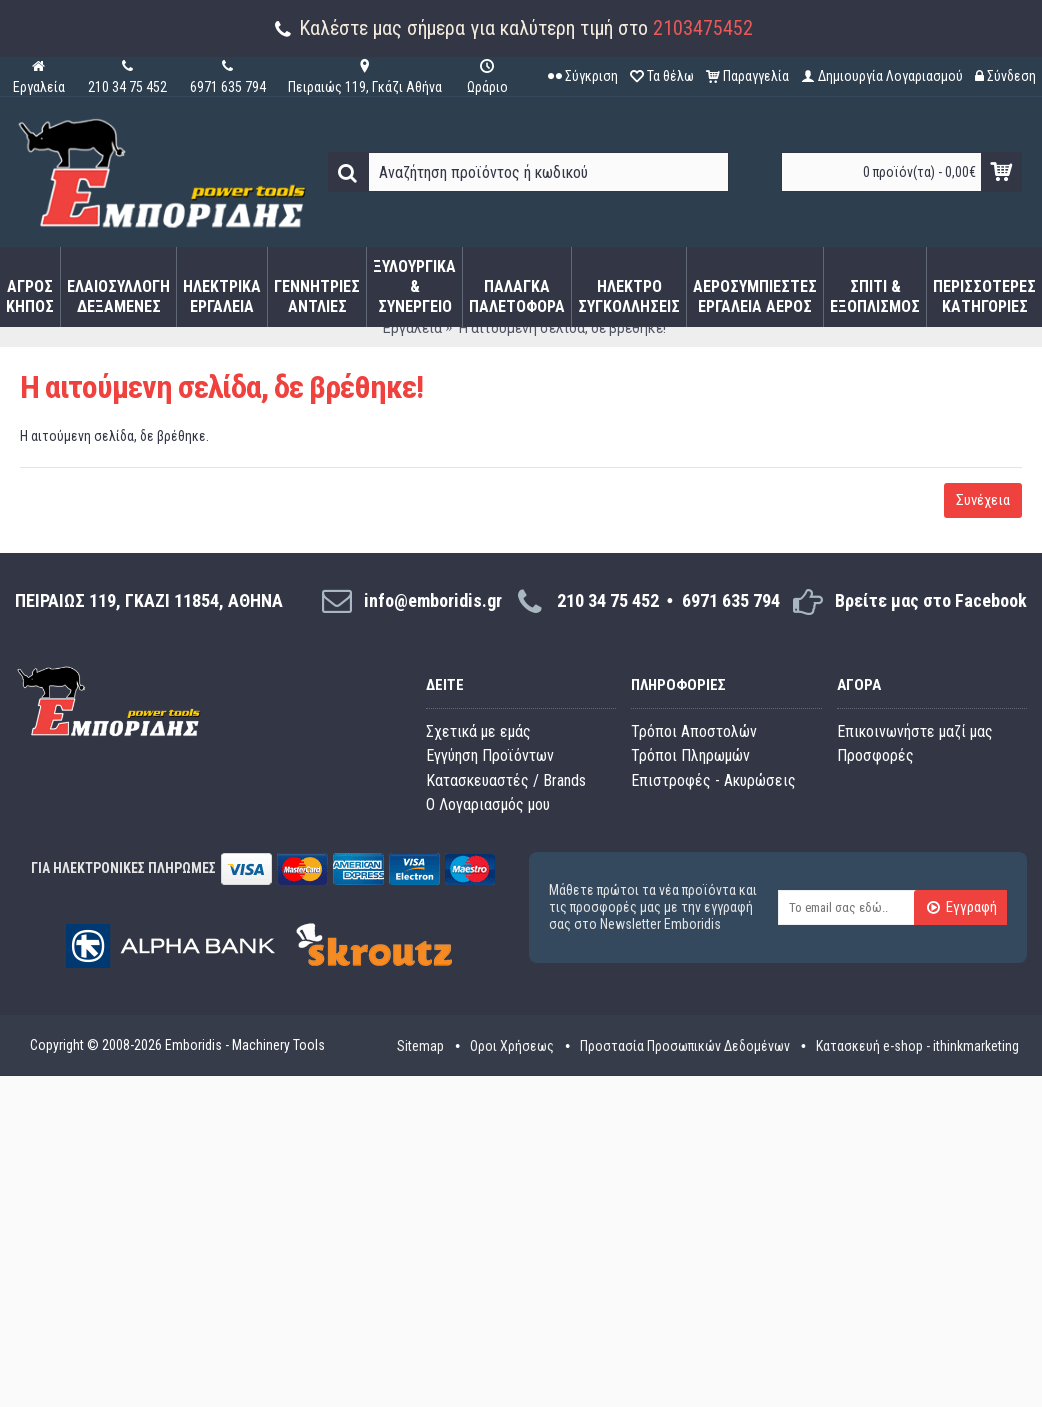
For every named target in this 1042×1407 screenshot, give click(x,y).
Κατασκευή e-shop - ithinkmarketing (917, 1046)
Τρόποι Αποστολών (694, 731)
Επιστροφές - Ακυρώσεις (713, 780)
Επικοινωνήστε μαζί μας (915, 731)
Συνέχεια (983, 500)
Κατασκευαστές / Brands (506, 780)
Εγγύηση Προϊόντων (490, 755)
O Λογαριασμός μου (488, 804)
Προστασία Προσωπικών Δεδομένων (685, 1046)
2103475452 (703, 28)
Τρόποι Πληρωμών (690, 755)
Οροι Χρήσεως (512, 1046)
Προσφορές (875, 755)
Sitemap (420, 1046)
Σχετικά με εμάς (478, 731)
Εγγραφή (961, 909)
